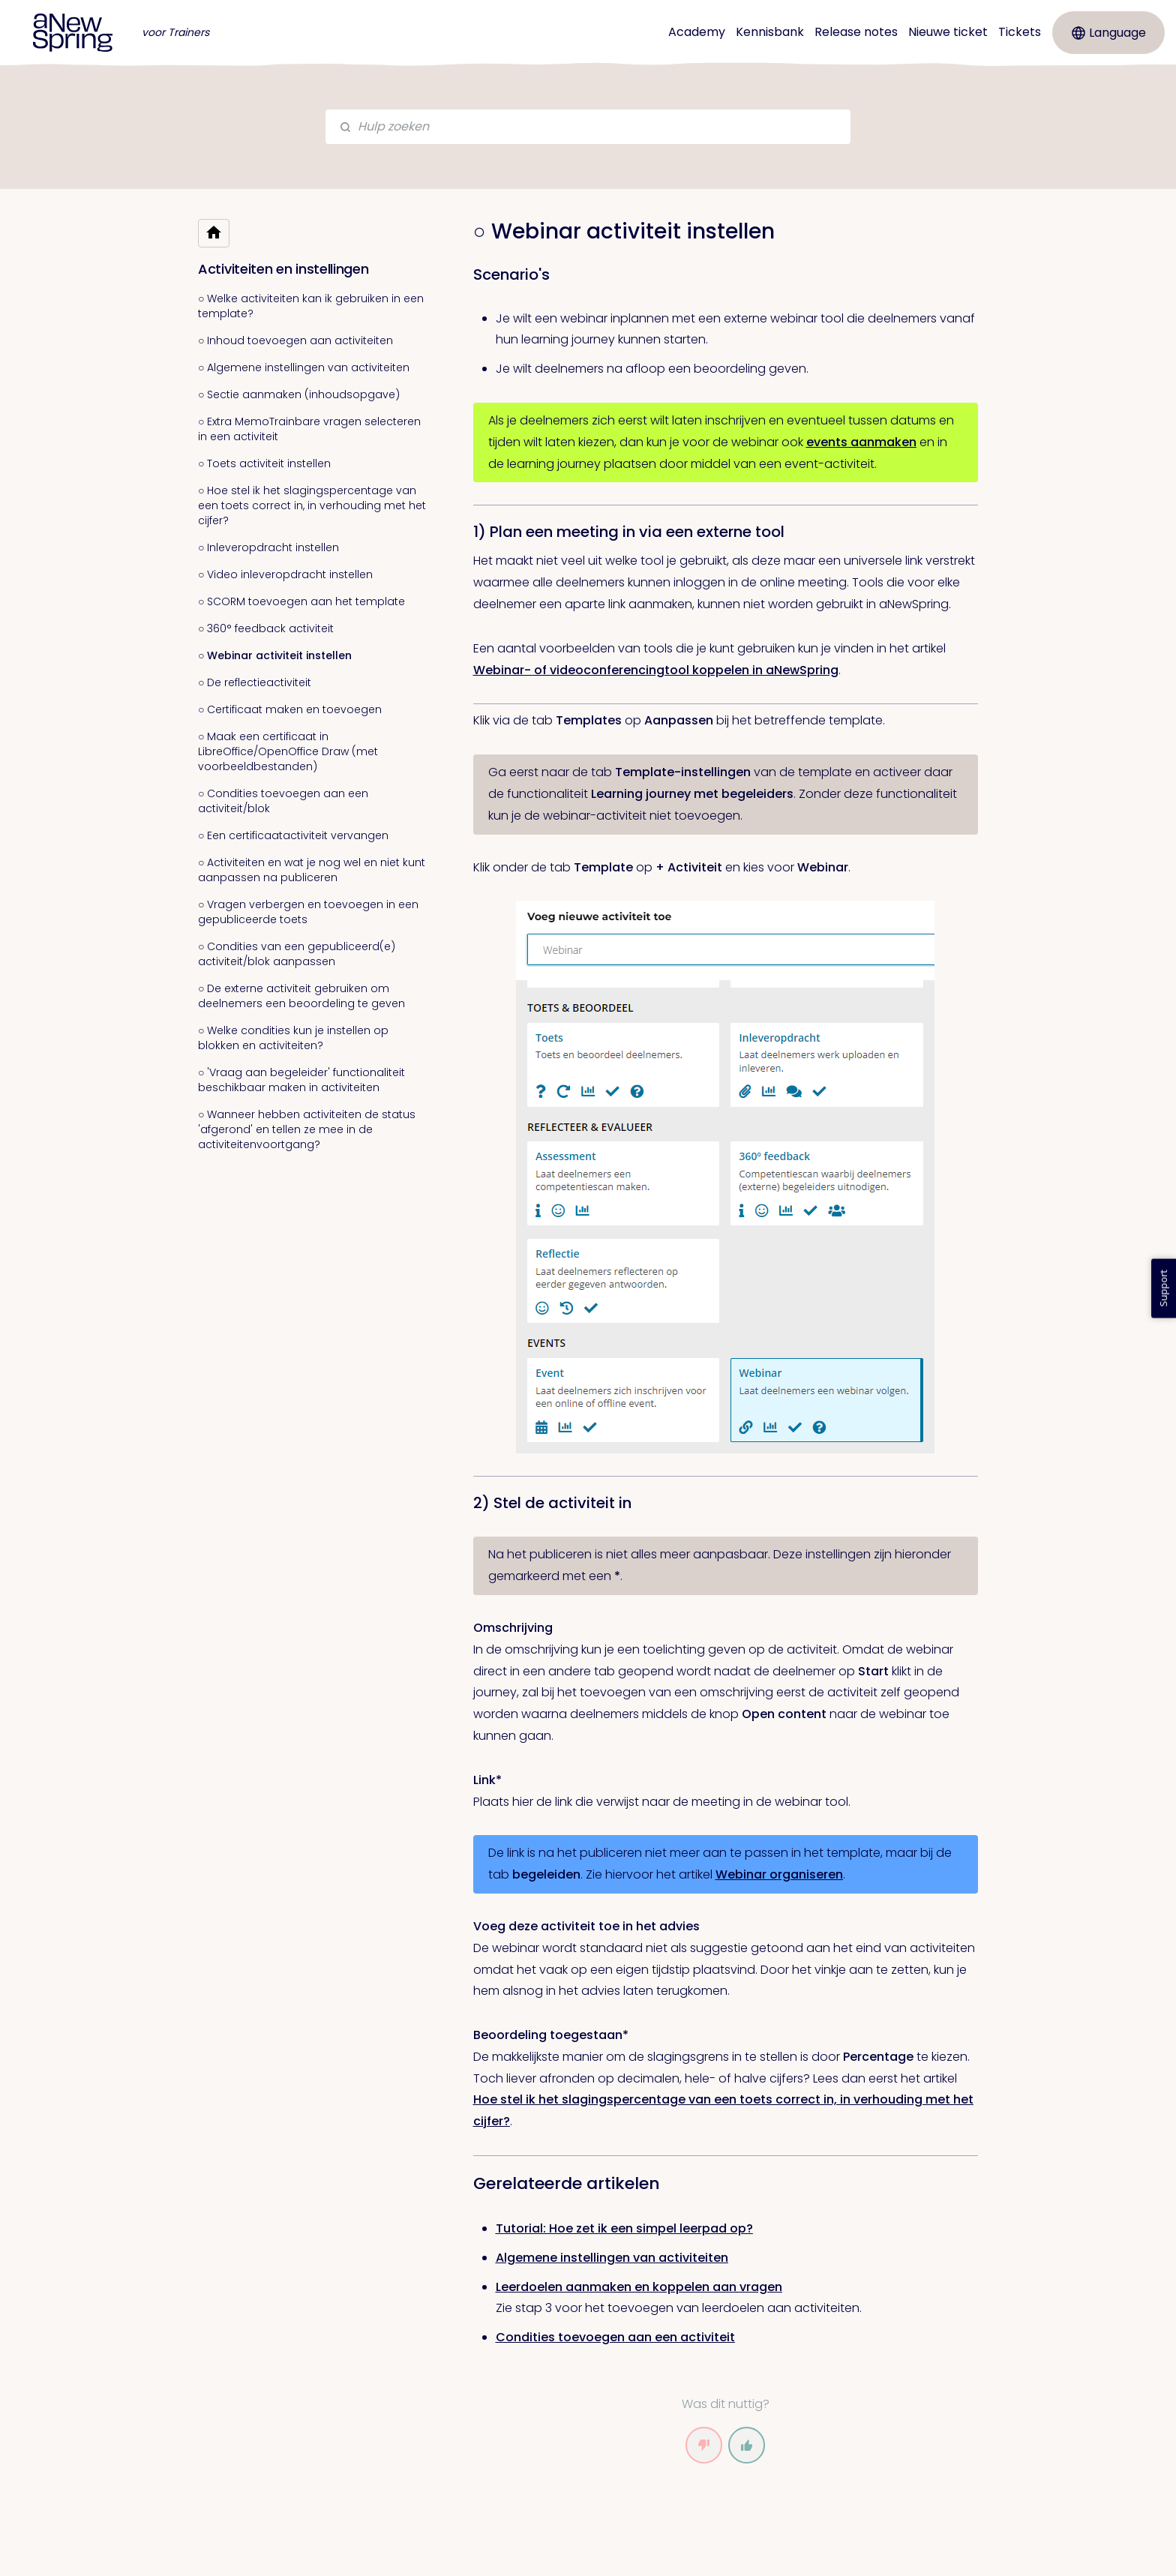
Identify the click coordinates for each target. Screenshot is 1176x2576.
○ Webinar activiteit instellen (275, 655)
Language (1109, 32)
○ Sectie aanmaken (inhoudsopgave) (299, 394)
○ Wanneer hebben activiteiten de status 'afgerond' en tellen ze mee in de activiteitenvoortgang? (307, 1129)
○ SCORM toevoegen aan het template (301, 601)
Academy (696, 31)
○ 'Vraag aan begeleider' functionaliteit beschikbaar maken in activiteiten (301, 1080)
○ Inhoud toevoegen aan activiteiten (295, 340)
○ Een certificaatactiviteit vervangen (293, 835)
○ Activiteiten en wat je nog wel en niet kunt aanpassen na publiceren (311, 870)
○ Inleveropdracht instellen (268, 547)
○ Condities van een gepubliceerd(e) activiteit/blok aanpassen (296, 954)
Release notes (856, 31)
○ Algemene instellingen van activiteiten (304, 367)
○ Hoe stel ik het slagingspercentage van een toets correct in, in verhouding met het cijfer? (312, 505)
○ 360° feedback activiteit (266, 628)
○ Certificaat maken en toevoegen (290, 709)
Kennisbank (770, 31)
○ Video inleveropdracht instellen (285, 574)
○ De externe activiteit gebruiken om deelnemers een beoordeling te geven (301, 996)
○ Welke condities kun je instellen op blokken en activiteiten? (293, 1038)
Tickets (1019, 31)
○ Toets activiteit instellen (264, 463)
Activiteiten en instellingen (283, 268)
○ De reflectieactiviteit (254, 682)
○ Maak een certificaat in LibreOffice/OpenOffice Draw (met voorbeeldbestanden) (288, 751)
